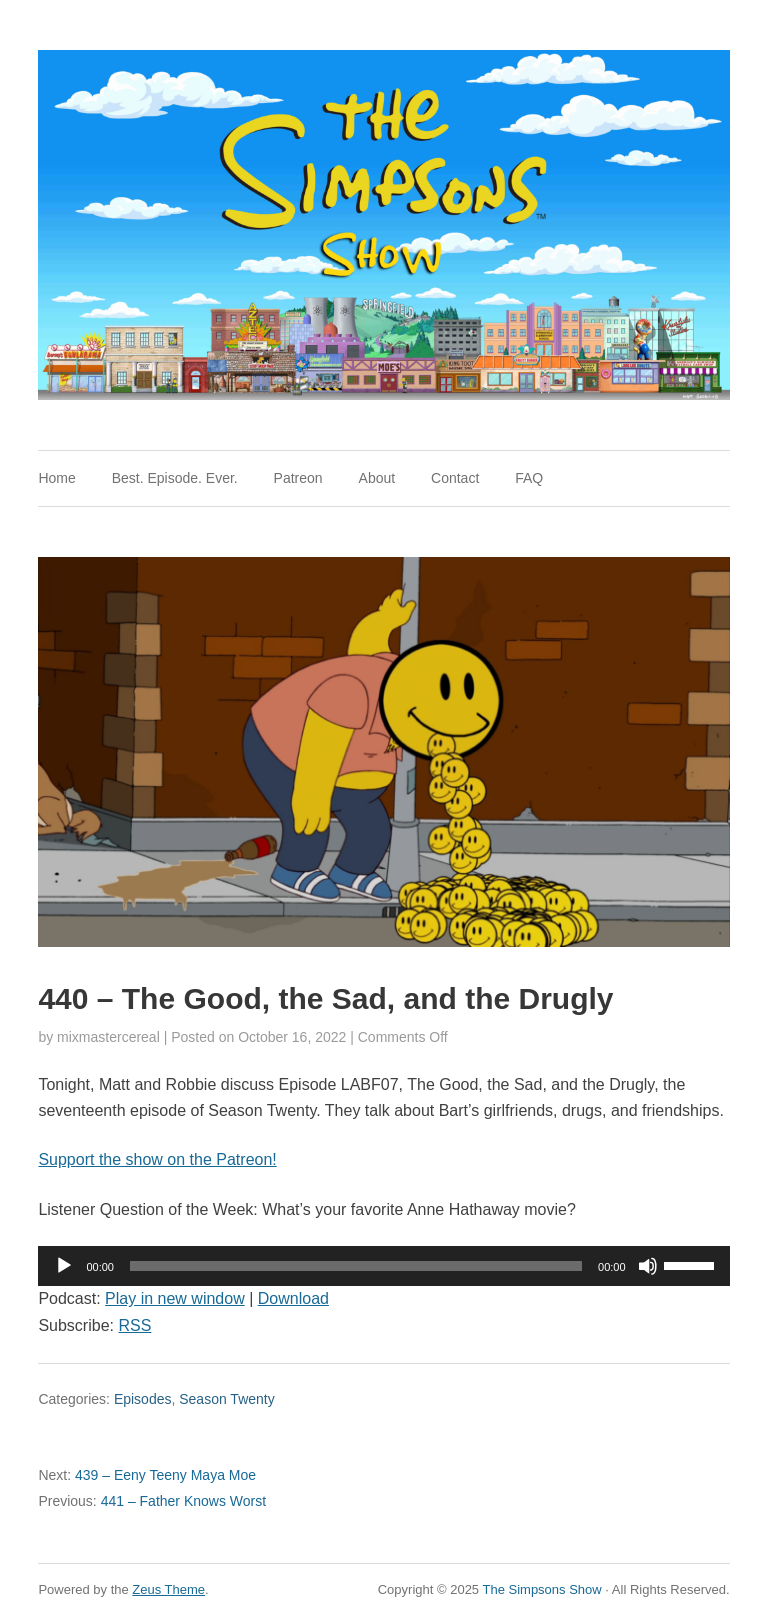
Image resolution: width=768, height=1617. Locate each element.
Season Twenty (226, 1399)
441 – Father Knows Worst (152, 1501)
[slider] (356, 1266)
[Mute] (648, 1266)
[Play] (64, 1266)
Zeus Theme (168, 1589)
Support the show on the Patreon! (157, 1159)
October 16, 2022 (292, 1037)
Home (56, 478)
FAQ (529, 478)
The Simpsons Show (541, 1589)
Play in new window (175, 1298)
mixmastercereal (108, 1037)
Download (293, 1298)
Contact (455, 478)
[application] (383, 1266)
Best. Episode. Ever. (175, 478)
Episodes (143, 1399)
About (377, 478)
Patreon (298, 478)
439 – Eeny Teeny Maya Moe (147, 1475)
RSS (134, 1325)
